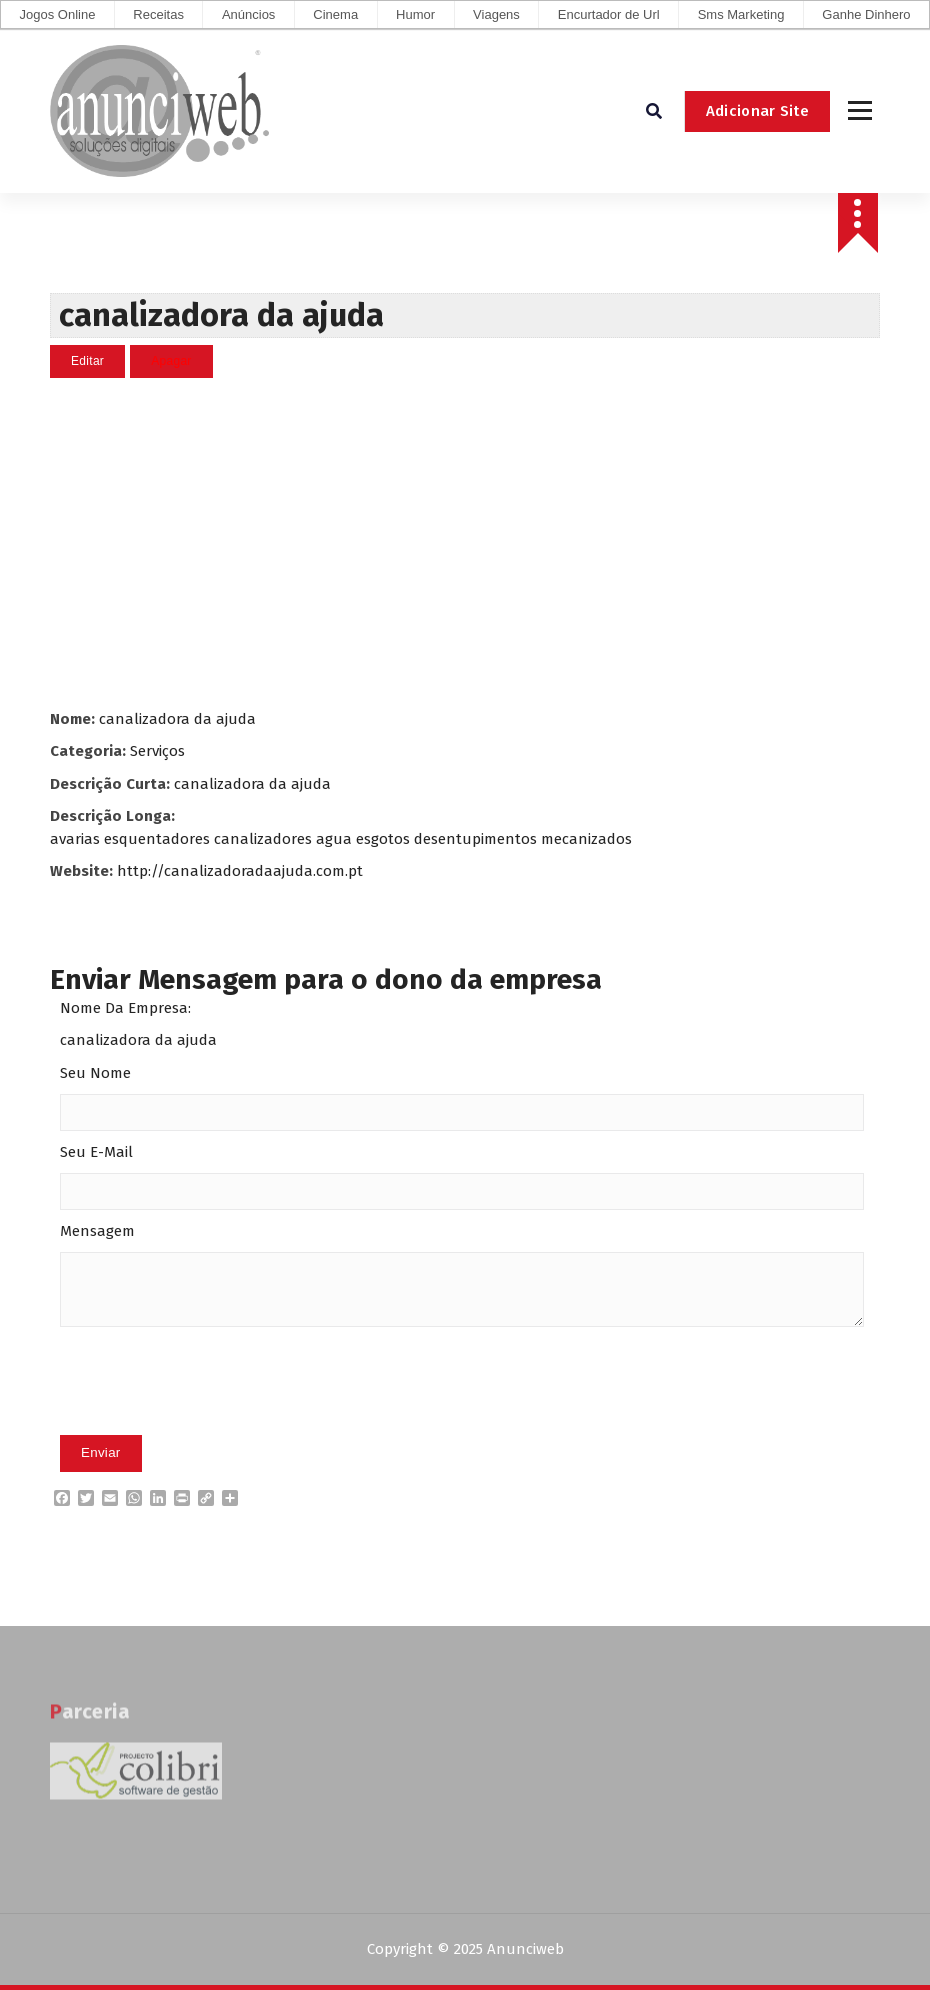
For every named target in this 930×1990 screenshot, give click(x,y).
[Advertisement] (465, 543)
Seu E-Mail (96, 1152)
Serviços (157, 751)
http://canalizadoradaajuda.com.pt (240, 871)
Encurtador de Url (609, 14)
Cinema (335, 14)
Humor (415, 14)
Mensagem (97, 1231)
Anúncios (248, 14)
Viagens (496, 14)
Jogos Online (57, 14)
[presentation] (212, 1412)
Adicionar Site (757, 111)
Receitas (158, 14)
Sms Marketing (741, 14)
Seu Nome (95, 1073)
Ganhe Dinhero (866, 14)
